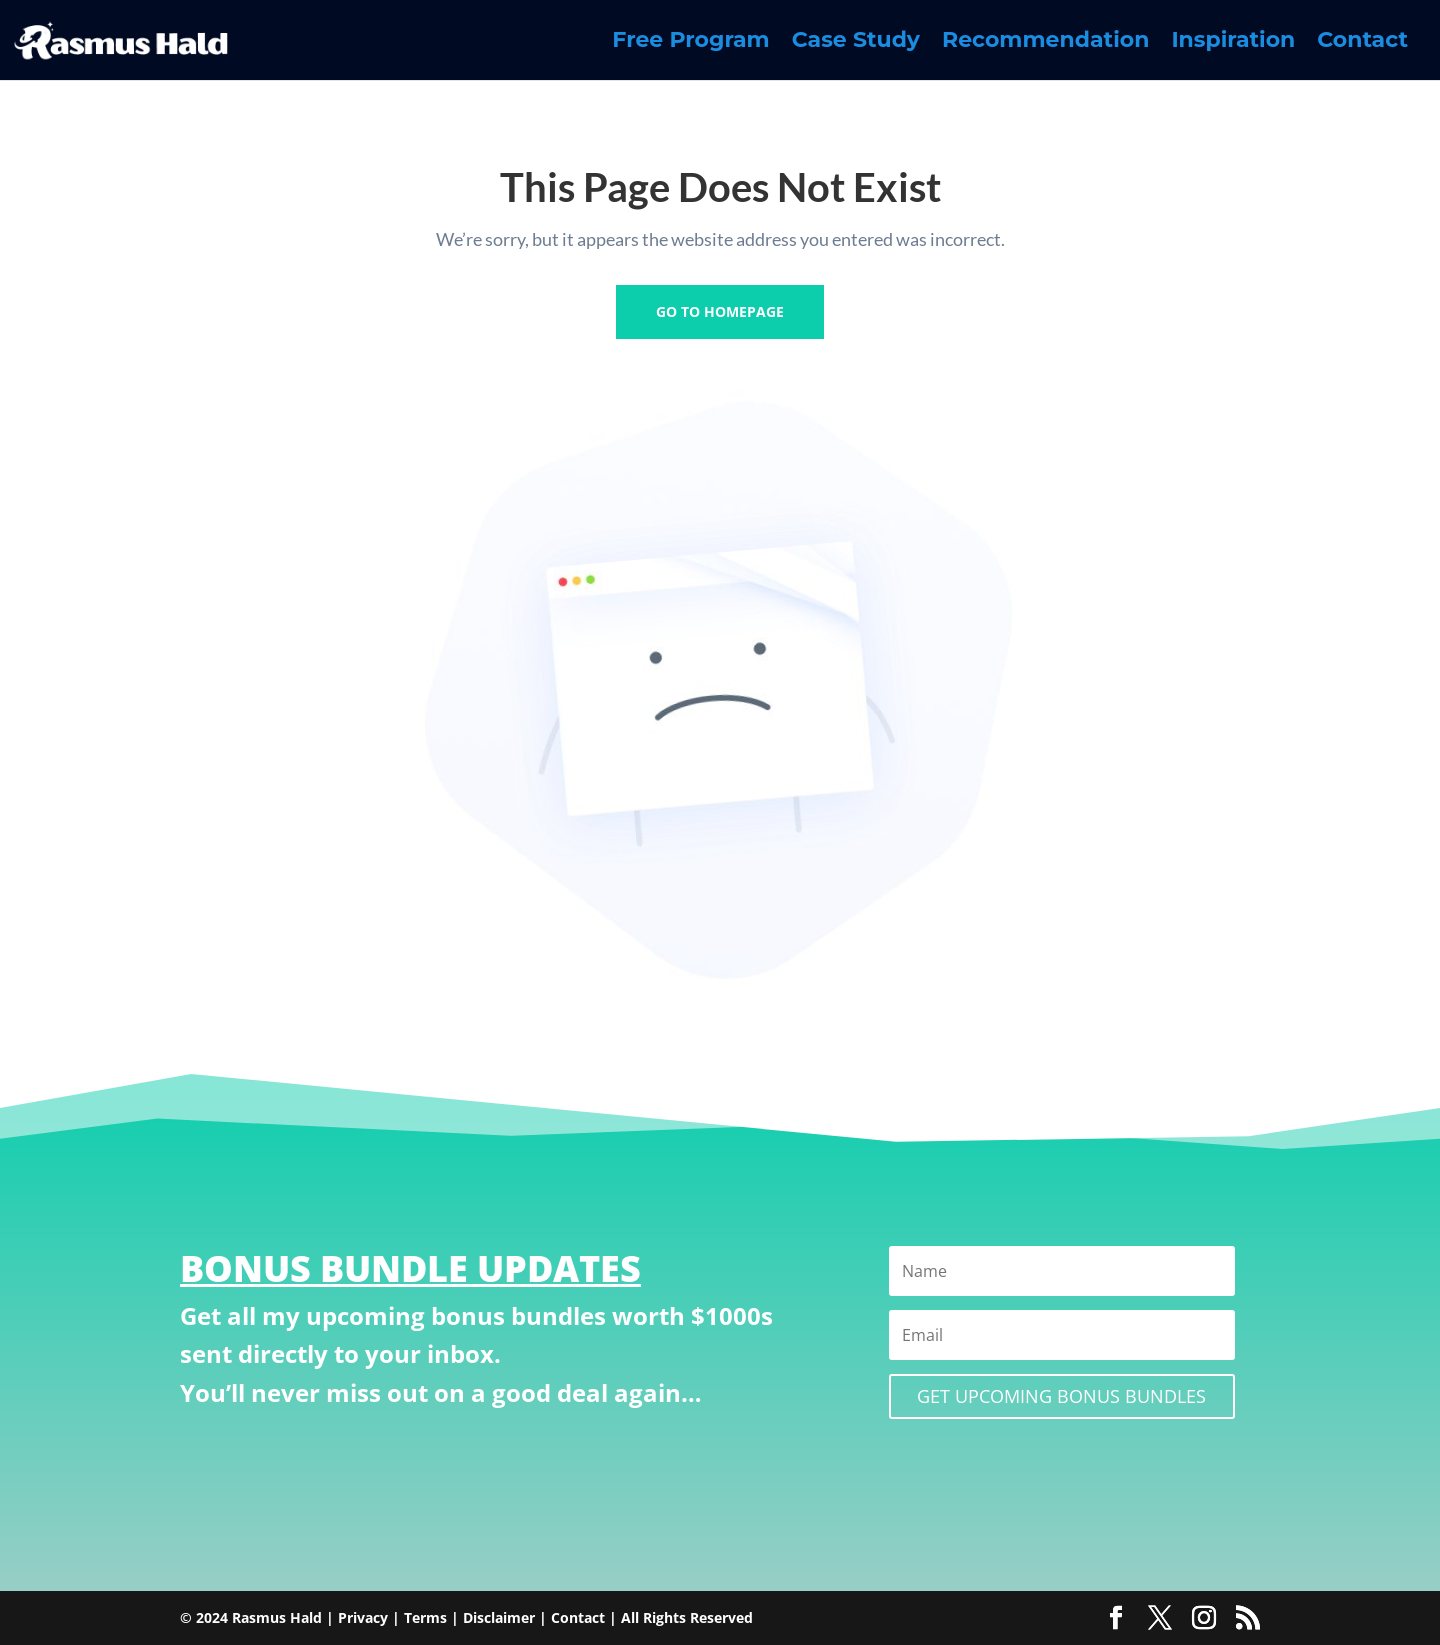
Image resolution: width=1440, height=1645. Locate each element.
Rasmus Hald (277, 1617)
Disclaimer (499, 1617)
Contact (1362, 43)
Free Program (690, 43)
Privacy (363, 1617)
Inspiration (1233, 43)
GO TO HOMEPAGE (720, 311)
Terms (425, 1617)
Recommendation (1045, 43)
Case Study (856, 43)
